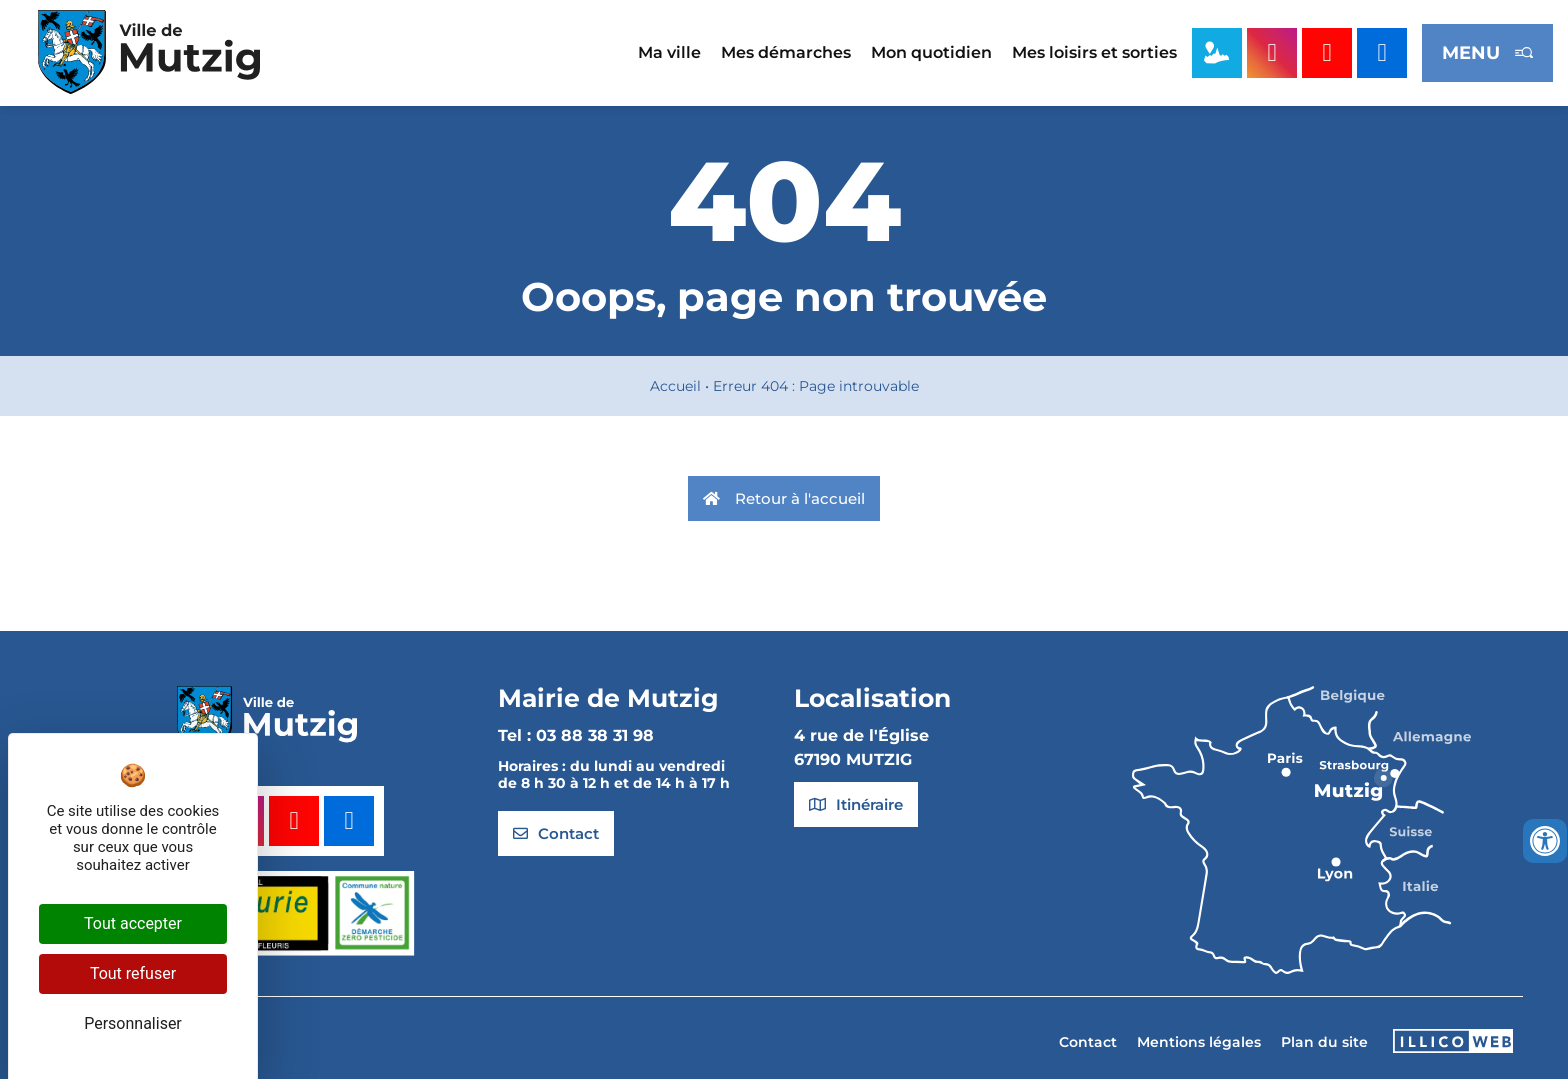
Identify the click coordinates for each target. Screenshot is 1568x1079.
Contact (1088, 1042)
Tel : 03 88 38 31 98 (576, 735)
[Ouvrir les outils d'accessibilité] (1545, 841)
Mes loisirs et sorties (1094, 52)
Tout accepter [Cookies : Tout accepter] (133, 923)
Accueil (675, 386)
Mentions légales (1199, 1042)
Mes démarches (786, 52)
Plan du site (1324, 1042)
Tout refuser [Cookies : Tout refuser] (133, 973)
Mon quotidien (931, 52)
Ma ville (669, 52)
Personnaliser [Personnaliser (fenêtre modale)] (133, 1023)
